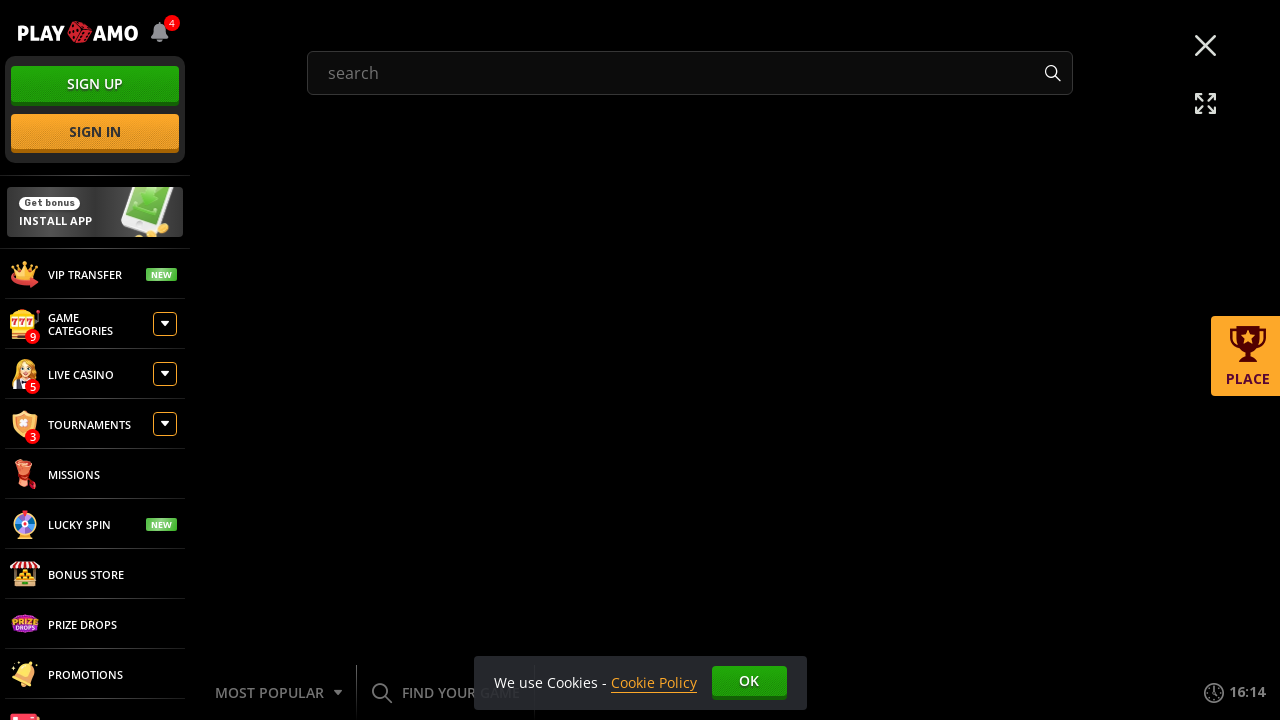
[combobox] (160, 32)
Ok (749, 680)
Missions (55, 474)
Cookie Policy (654, 682)
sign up (95, 83)
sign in (95, 131)
